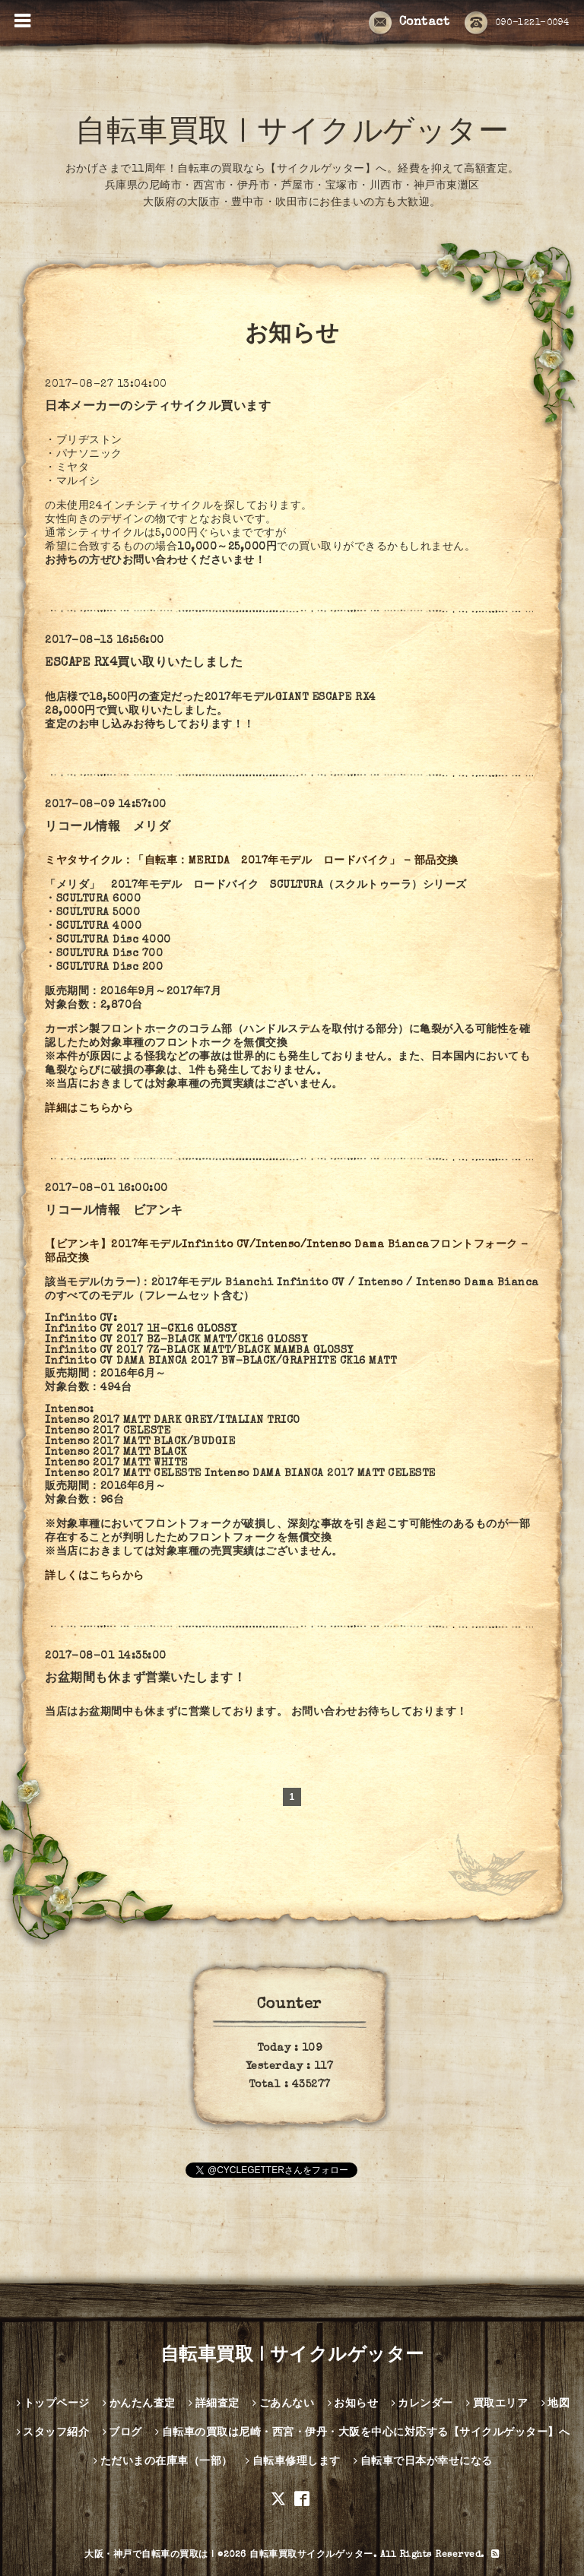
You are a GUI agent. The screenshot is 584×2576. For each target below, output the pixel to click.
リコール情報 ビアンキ (114, 1212)
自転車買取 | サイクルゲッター (292, 134)
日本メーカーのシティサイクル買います (158, 407)
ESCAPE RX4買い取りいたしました (144, 663)
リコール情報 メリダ (107, 828)
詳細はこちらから (89, 1109)
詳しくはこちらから (94, 1576)
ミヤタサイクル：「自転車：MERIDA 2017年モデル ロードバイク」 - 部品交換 (252, 861)
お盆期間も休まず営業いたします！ (145, 1679)
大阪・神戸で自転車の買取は (146, 2555)
